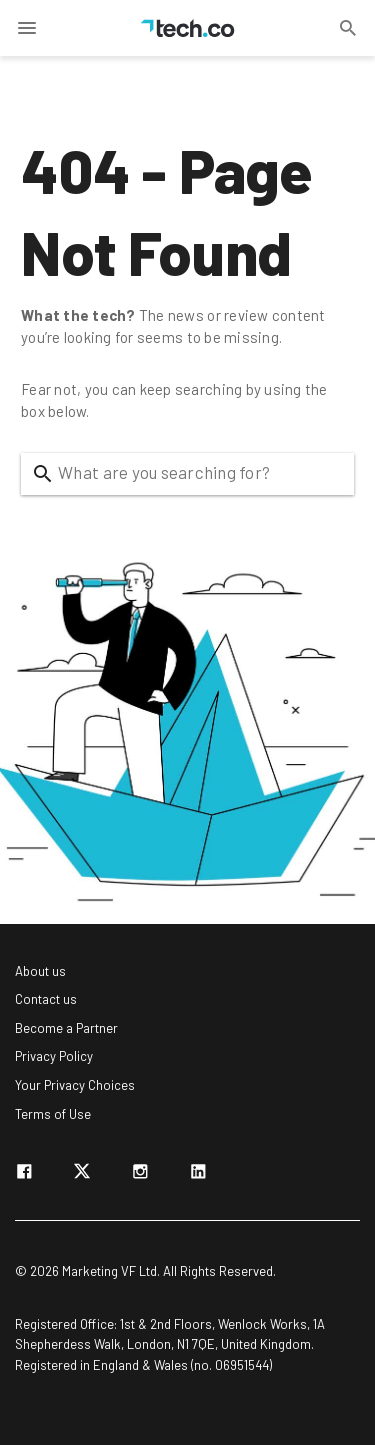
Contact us (46, 999)
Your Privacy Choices (75, 1085)
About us (40, 971)
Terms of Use (53, 1114)
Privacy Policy (54, 1056)
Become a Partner (66, 1028)
